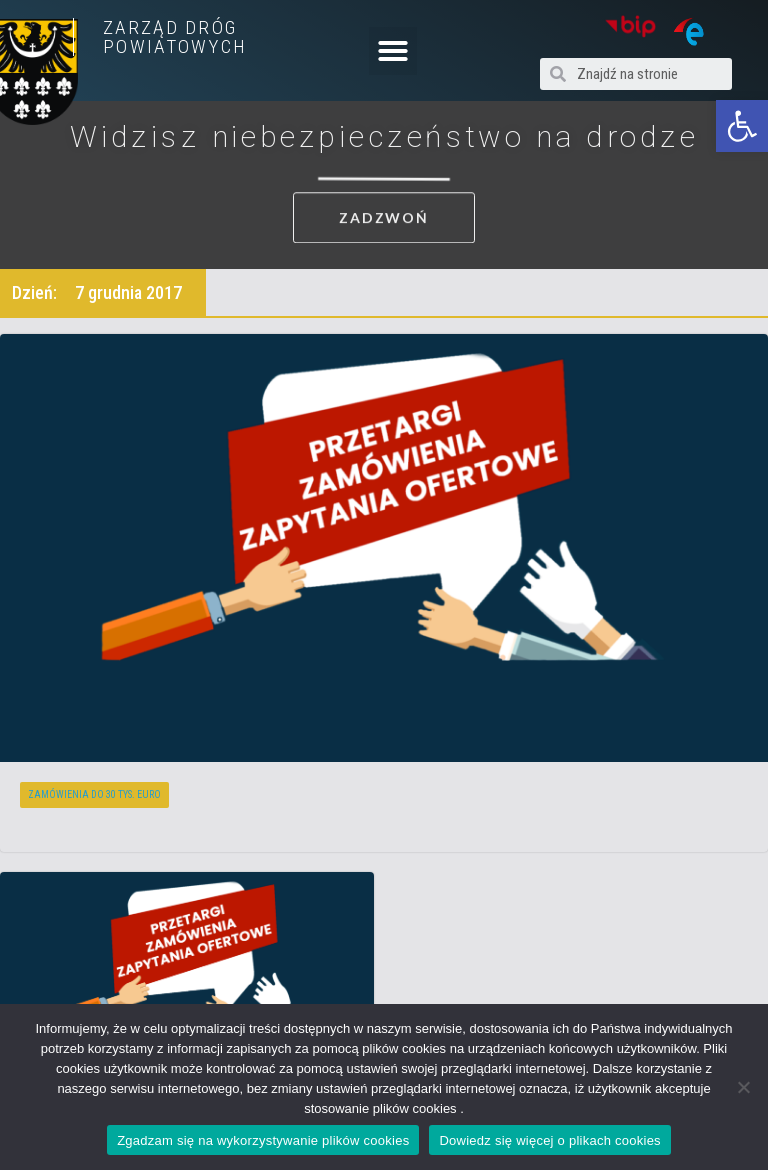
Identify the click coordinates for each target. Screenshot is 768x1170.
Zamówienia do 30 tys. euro (94, 794)
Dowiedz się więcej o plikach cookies (549, 1140)
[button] (742, 126)
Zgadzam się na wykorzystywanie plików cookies (263, 1140)
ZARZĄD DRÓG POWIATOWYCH (175, 37)
